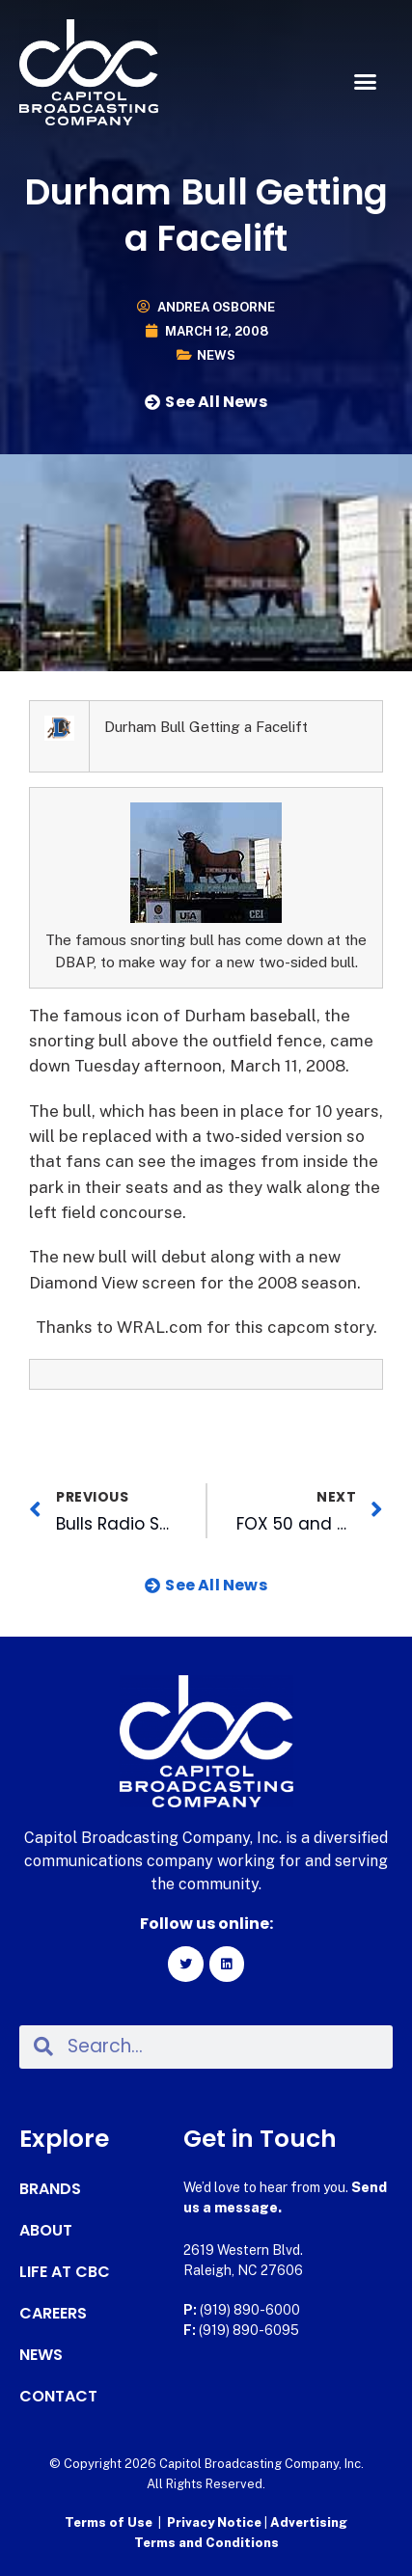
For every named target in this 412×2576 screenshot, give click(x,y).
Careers (53, 2313)
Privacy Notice (215, 2522)
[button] (364, 82)
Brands (50, 2189)
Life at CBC (64, 2272)
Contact (58, 2396)
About (45, 2230)
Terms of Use (108, 2522)
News (216, 355)
